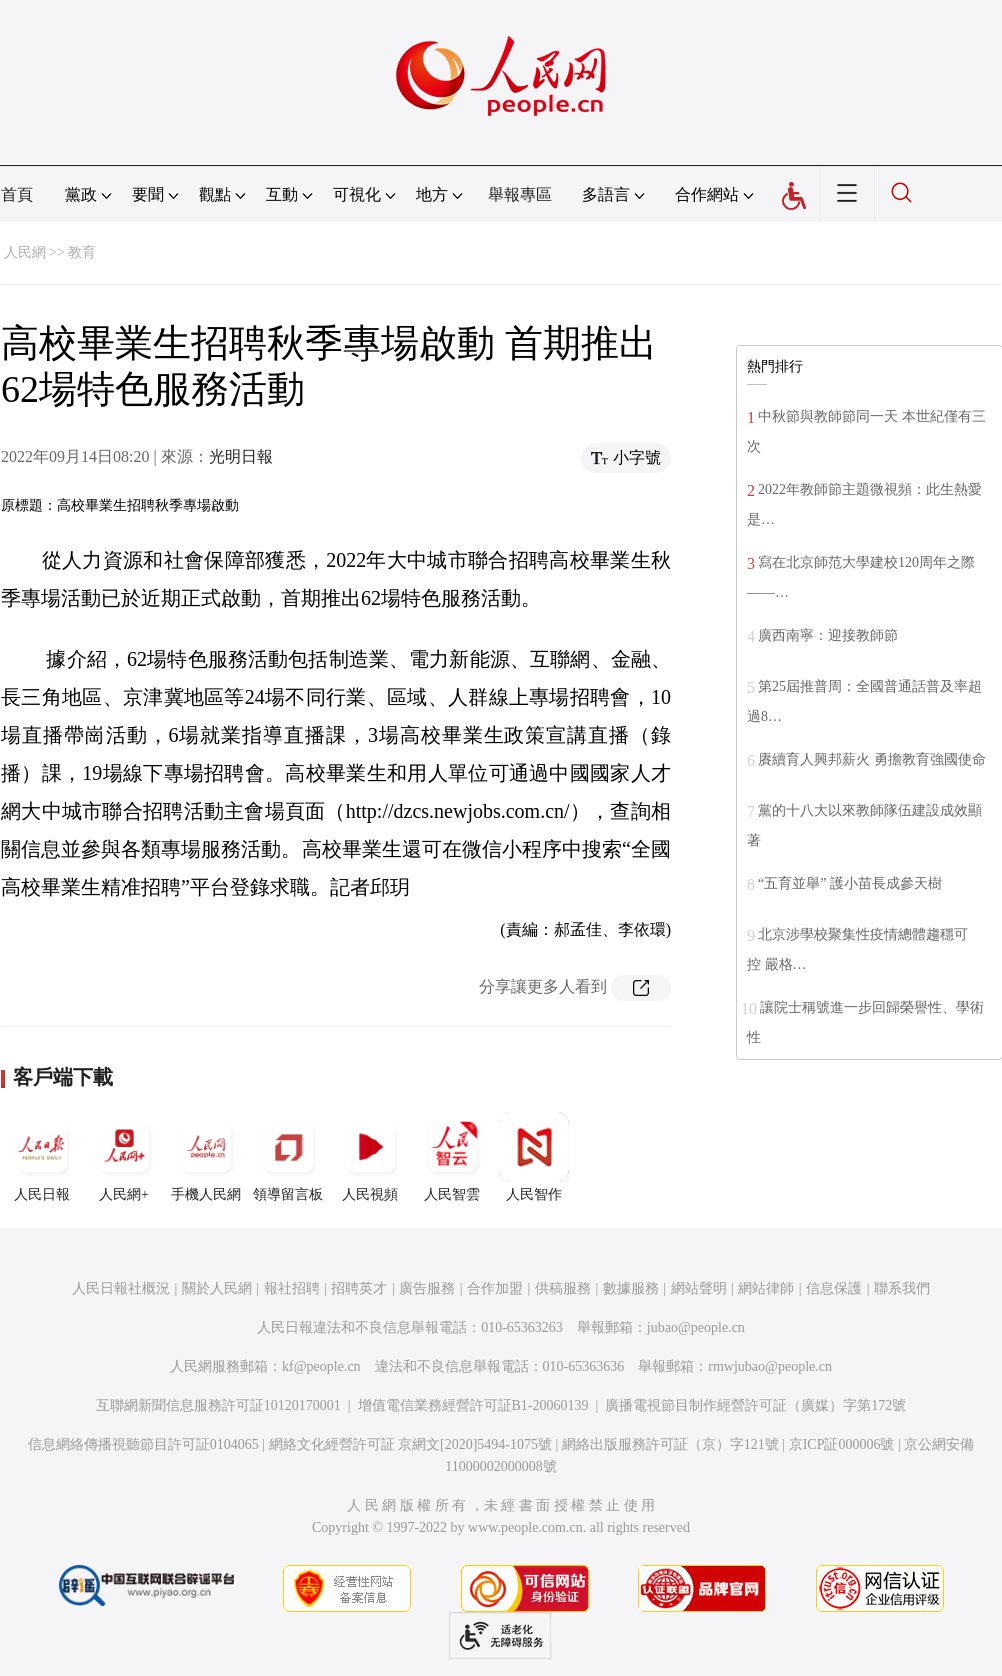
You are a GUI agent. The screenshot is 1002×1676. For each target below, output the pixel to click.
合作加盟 (495, 1288)
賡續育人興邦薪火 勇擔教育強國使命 (872, 759)
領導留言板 (288, 1157)
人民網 (25, 252)
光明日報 (241, 456)
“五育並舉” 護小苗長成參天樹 (850, 883)
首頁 (17, 194)
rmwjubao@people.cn (770, 1366)
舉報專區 (520, 194)
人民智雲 (452, 1157)
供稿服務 (563, 1288)
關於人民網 (217, 1288)
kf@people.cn (321, 1366)
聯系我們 (902, 1288)
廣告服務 (427, 1288)
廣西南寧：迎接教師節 (828, 635)
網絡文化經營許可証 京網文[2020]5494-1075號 (411, 1444)
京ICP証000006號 (842, 1444)
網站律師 (766, 1288)
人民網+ (124, 1157)
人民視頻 (370, 1157)
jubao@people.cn (696, 1327)
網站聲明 (699, 1288)
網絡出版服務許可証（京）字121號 (670, 1444)
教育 (82, 252)
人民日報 (42, 1157)
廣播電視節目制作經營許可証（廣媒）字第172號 (755, 1405)
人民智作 (534, 1157)
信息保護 (834, 1288)
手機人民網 (206, 1157)
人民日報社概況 (121, 1288)
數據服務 (631, 1288)
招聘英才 (359, 1288)
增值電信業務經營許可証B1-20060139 (473, 1405)
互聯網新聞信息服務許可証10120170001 (218, 1405)
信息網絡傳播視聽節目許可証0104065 (143, 1444)
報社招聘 (292, 1288)
